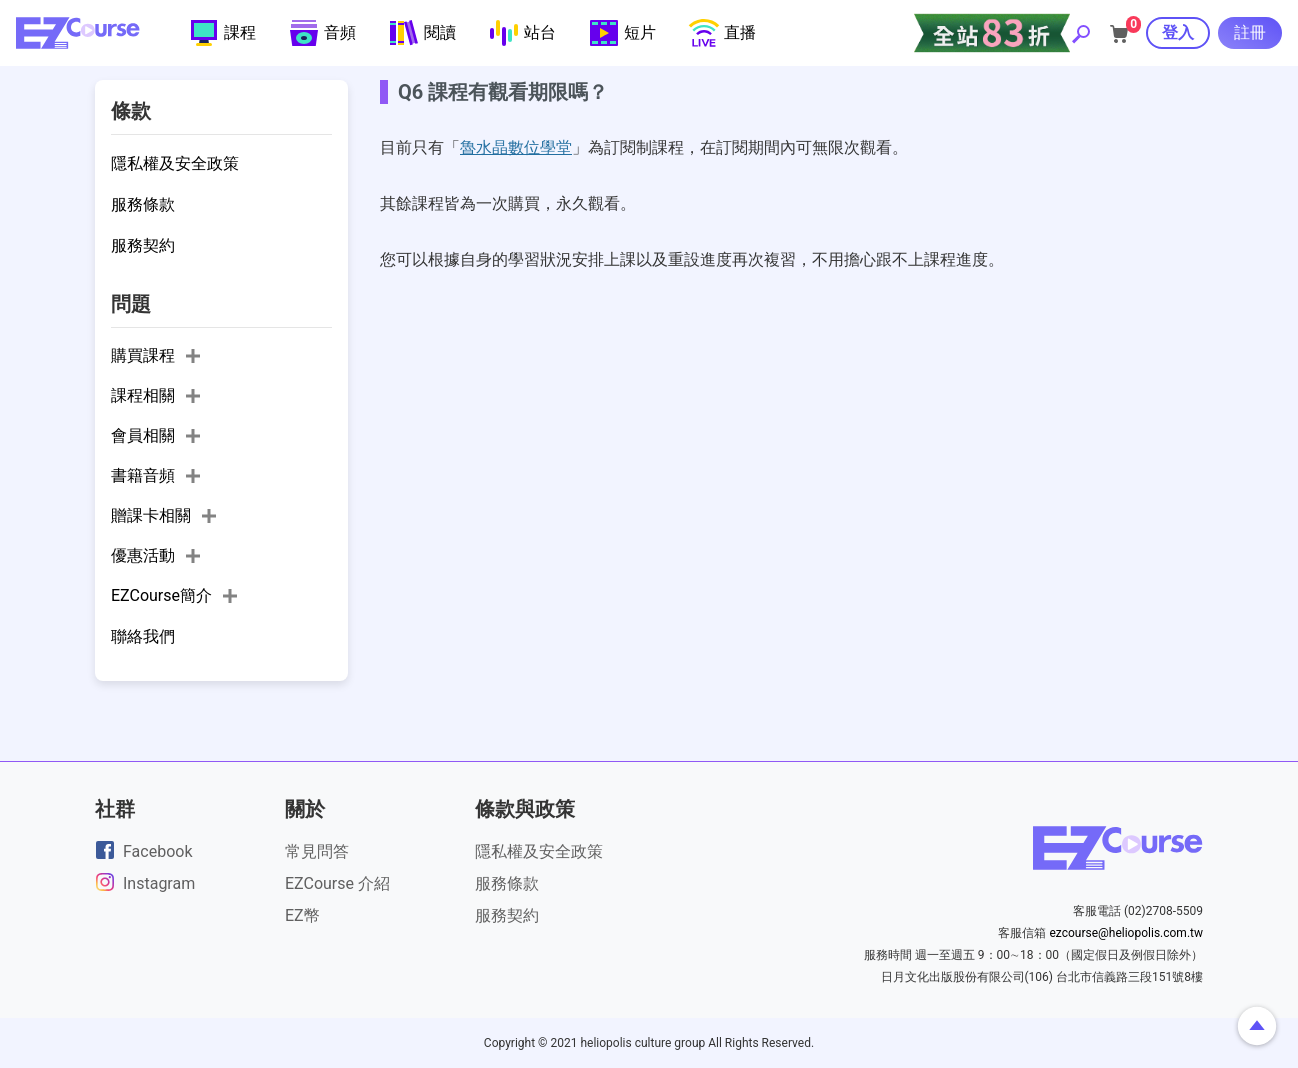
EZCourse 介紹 (337, 883)
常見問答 (317, 851)
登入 (1178, 32)
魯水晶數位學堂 (516, 147)
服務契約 (507, 915)
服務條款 (507, 883)
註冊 (1250, 32)
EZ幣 (302, 915)
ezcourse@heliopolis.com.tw (1126, 933)
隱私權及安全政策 (539, 851)
